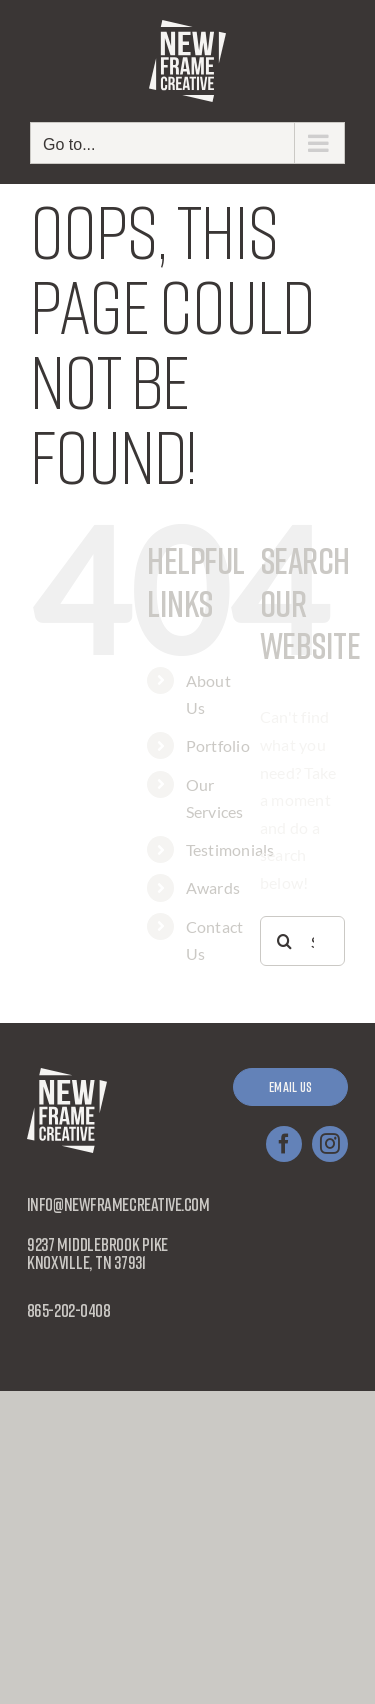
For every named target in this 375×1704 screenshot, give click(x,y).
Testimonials (230, 849)
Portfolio (218, 745)
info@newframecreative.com (118, 1204)
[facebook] (284, 1144)
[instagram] (330, 1144)
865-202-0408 (69, 1310)
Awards (213, 887)
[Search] (285, 941)
